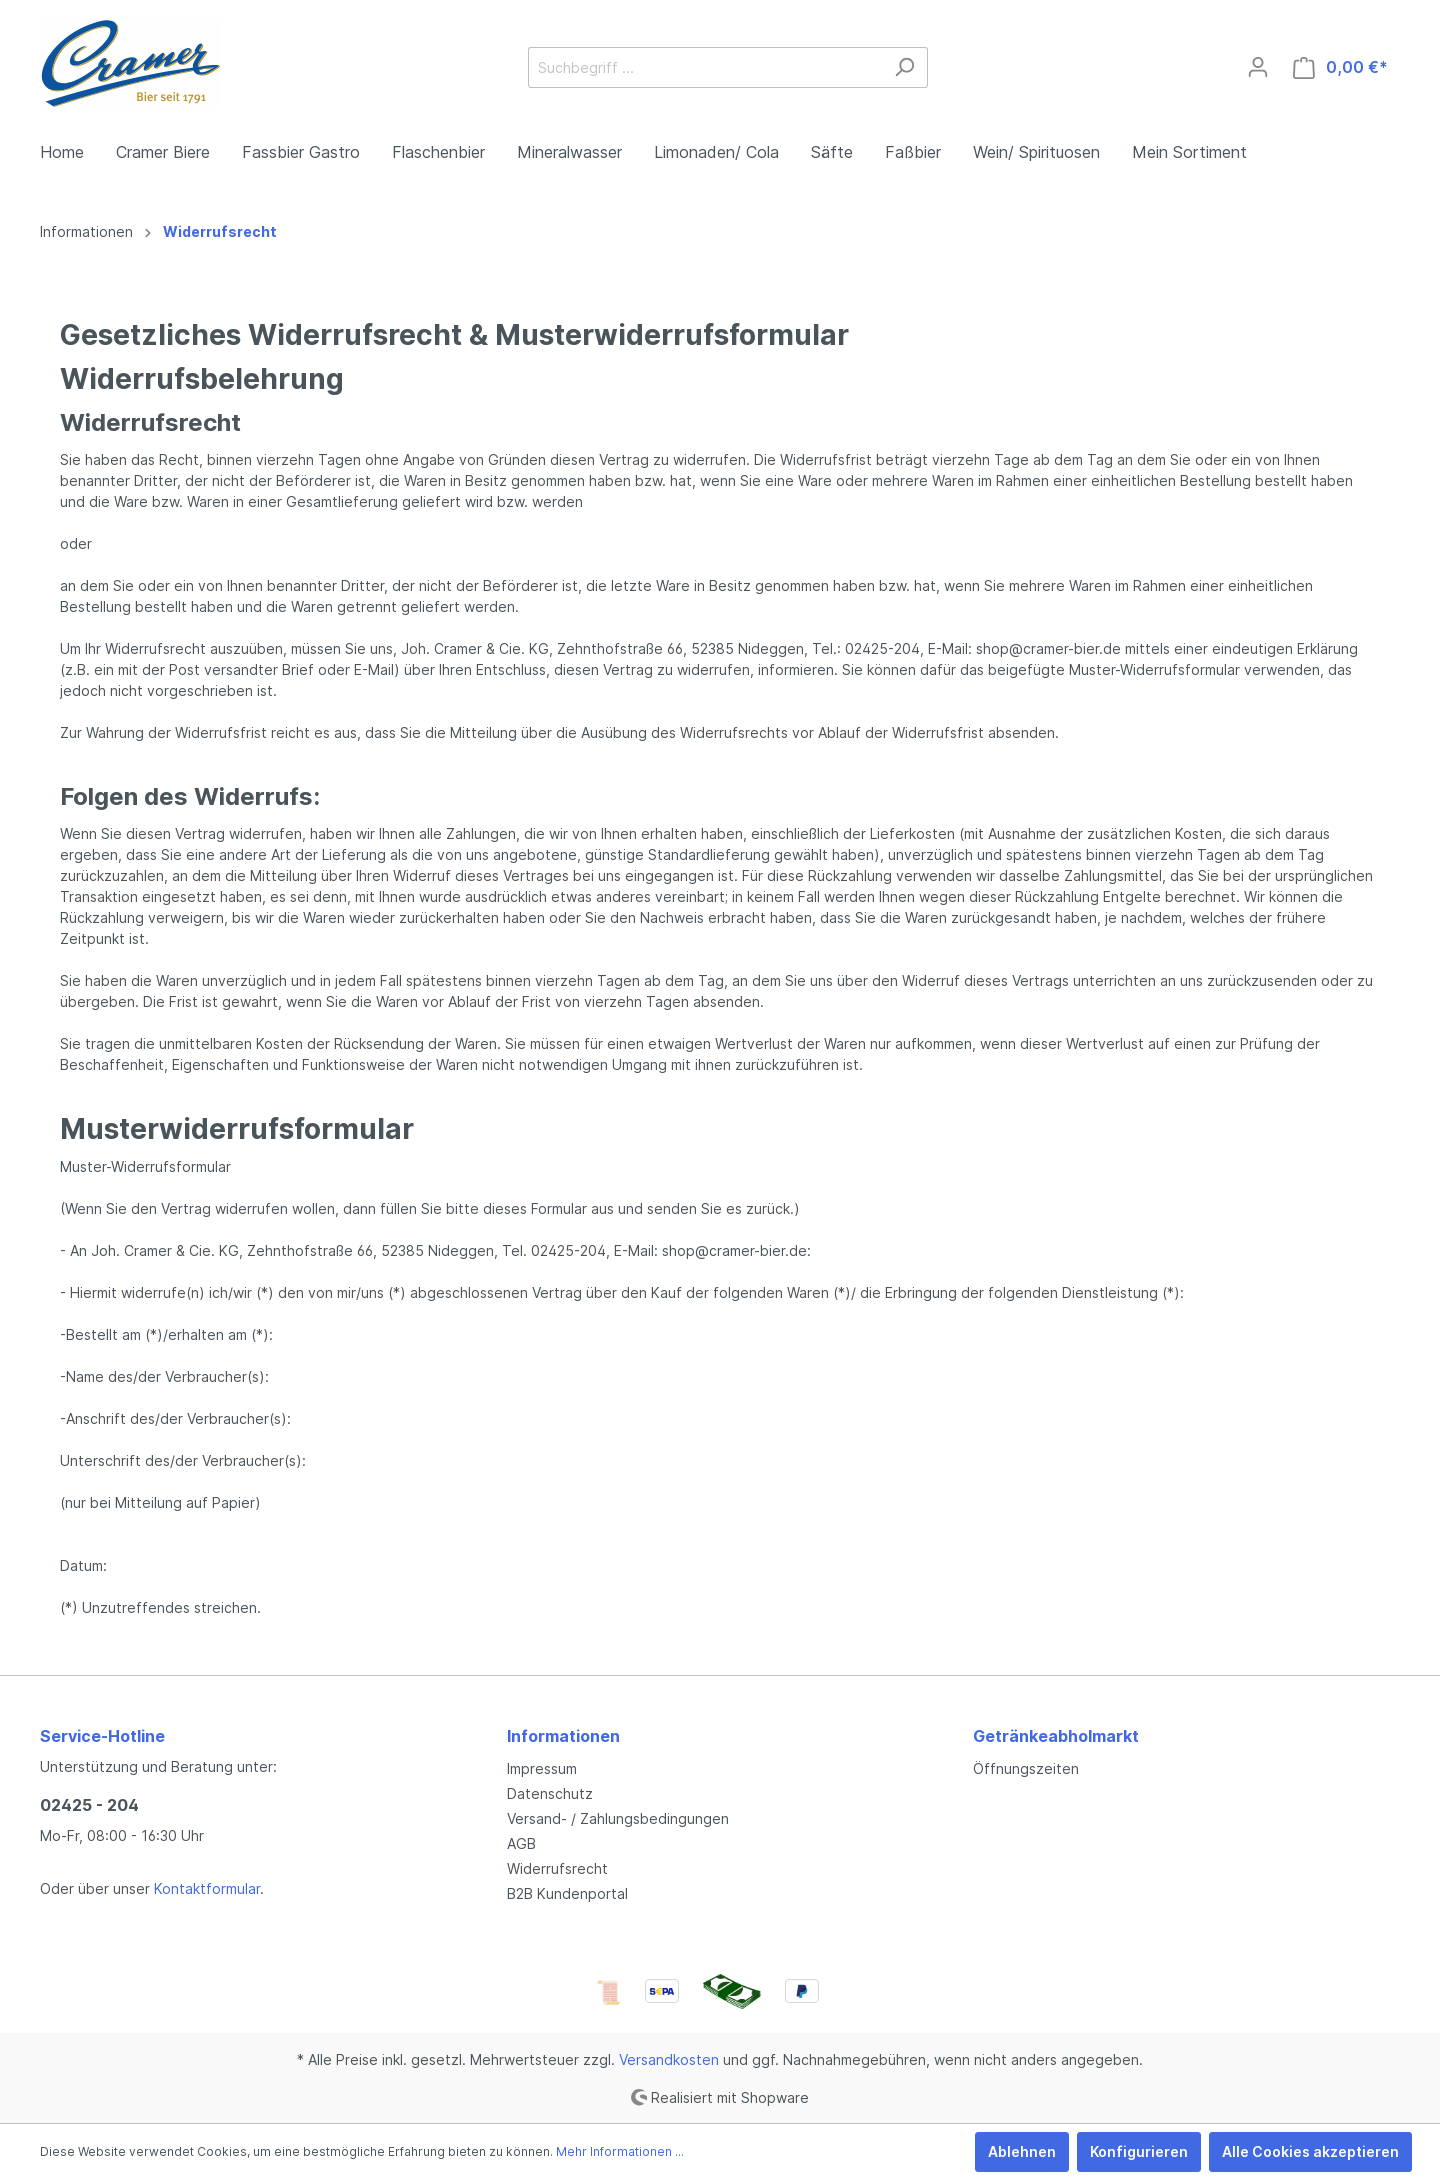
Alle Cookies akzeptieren (1310, 2151)
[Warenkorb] (1340, 67)
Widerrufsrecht (557, 1868)
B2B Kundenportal (567, 1893)
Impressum (542, 1768)
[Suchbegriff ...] (705, 67)
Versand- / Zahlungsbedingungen (618, 1818)
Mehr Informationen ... (620, 2151)
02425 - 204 (89, 1805)
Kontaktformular (207, 1888)
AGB (521, 1843)
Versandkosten (669, 2059)
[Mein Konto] (1258, 67)
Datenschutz (550, 1793)
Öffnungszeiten (1026, 1768)
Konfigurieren (1139, 2151)
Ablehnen (1022, 2151)
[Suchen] (904, 67)
